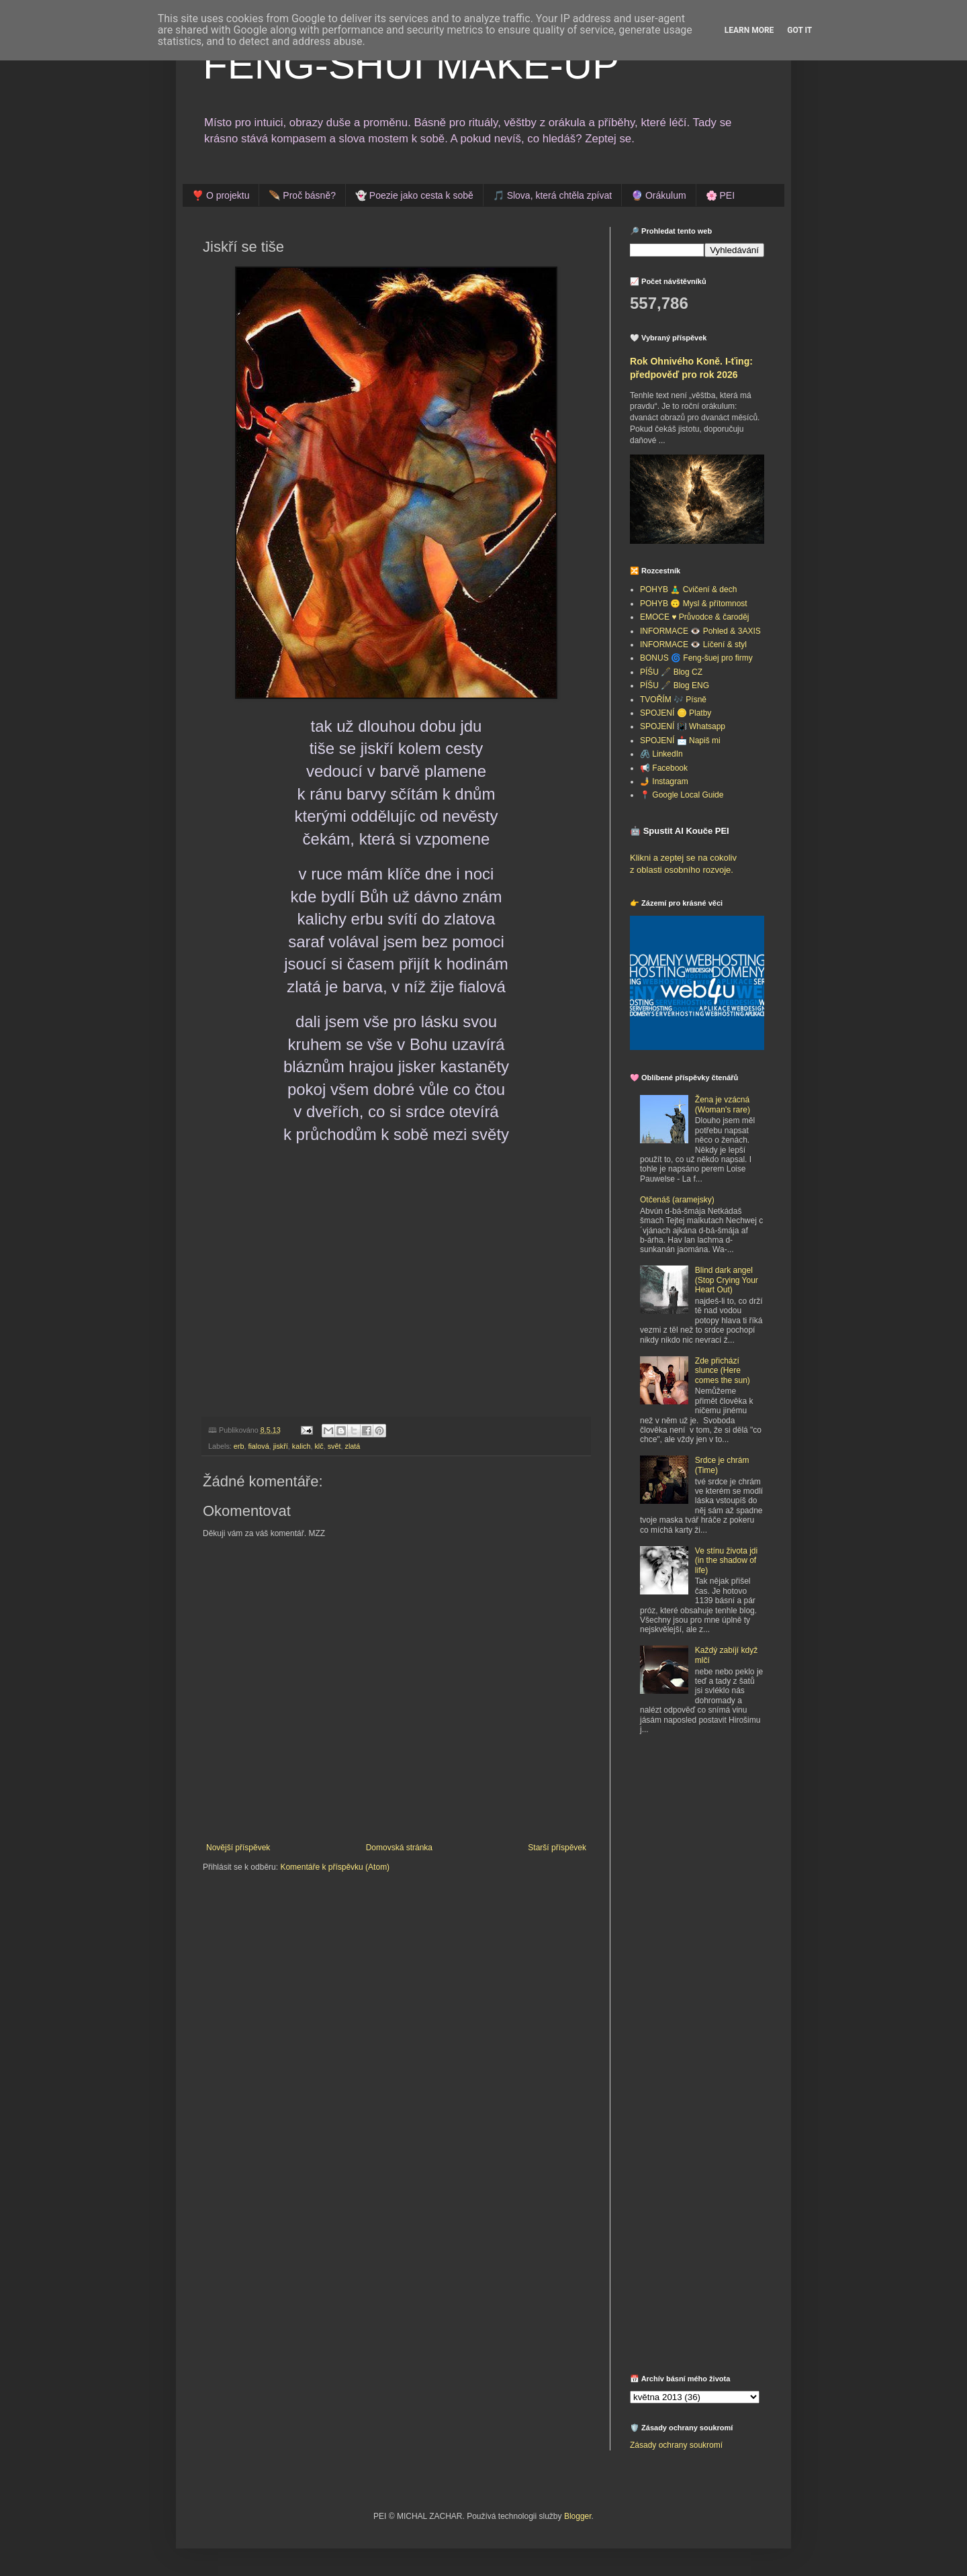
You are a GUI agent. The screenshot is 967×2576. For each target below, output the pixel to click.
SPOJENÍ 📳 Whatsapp (682, 726)
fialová (258, 1446)
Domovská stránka (399, 1847)
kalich (301, 1446)
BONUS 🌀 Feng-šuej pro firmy (696, 658)
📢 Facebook (664, 768)
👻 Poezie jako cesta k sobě (414, 195)
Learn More (749, 30)
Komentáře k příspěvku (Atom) (334, 1867)
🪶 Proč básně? (302, 195)
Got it (799, 30)
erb (239, 1446)
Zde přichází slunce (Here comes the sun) (722, 1370)
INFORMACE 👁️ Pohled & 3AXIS (700, 631)
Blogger (578, 2516)
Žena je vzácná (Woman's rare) (722, 1104)
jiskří (280, 1446)
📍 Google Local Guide (681, 795)
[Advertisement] (714, 1844)
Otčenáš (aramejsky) (677, 1199)
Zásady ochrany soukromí (676, 2445)
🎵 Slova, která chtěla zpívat (552, 195)
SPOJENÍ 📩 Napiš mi (680, 740)
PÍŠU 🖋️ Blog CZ (671, 672)
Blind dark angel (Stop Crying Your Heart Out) (726, 1280)
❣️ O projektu (220, 195)
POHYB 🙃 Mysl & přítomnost (693, 603)
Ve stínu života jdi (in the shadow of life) (726, 1560)
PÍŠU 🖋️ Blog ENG (674, 685)
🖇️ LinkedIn (661, 754)
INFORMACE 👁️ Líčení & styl (693, 644)
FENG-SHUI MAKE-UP (411, 64)
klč (318, 1446)
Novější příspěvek (238, 1847)
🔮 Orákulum (658, 195)
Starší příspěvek (557, 1847)
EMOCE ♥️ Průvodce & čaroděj (694, 617)
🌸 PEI (720, 195)
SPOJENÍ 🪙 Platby (675, 713)
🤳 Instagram (664, 781)
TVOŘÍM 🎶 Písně (673, 699)
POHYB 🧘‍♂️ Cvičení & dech (688, 589)
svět (334, 1446)
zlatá (352, 1446)
